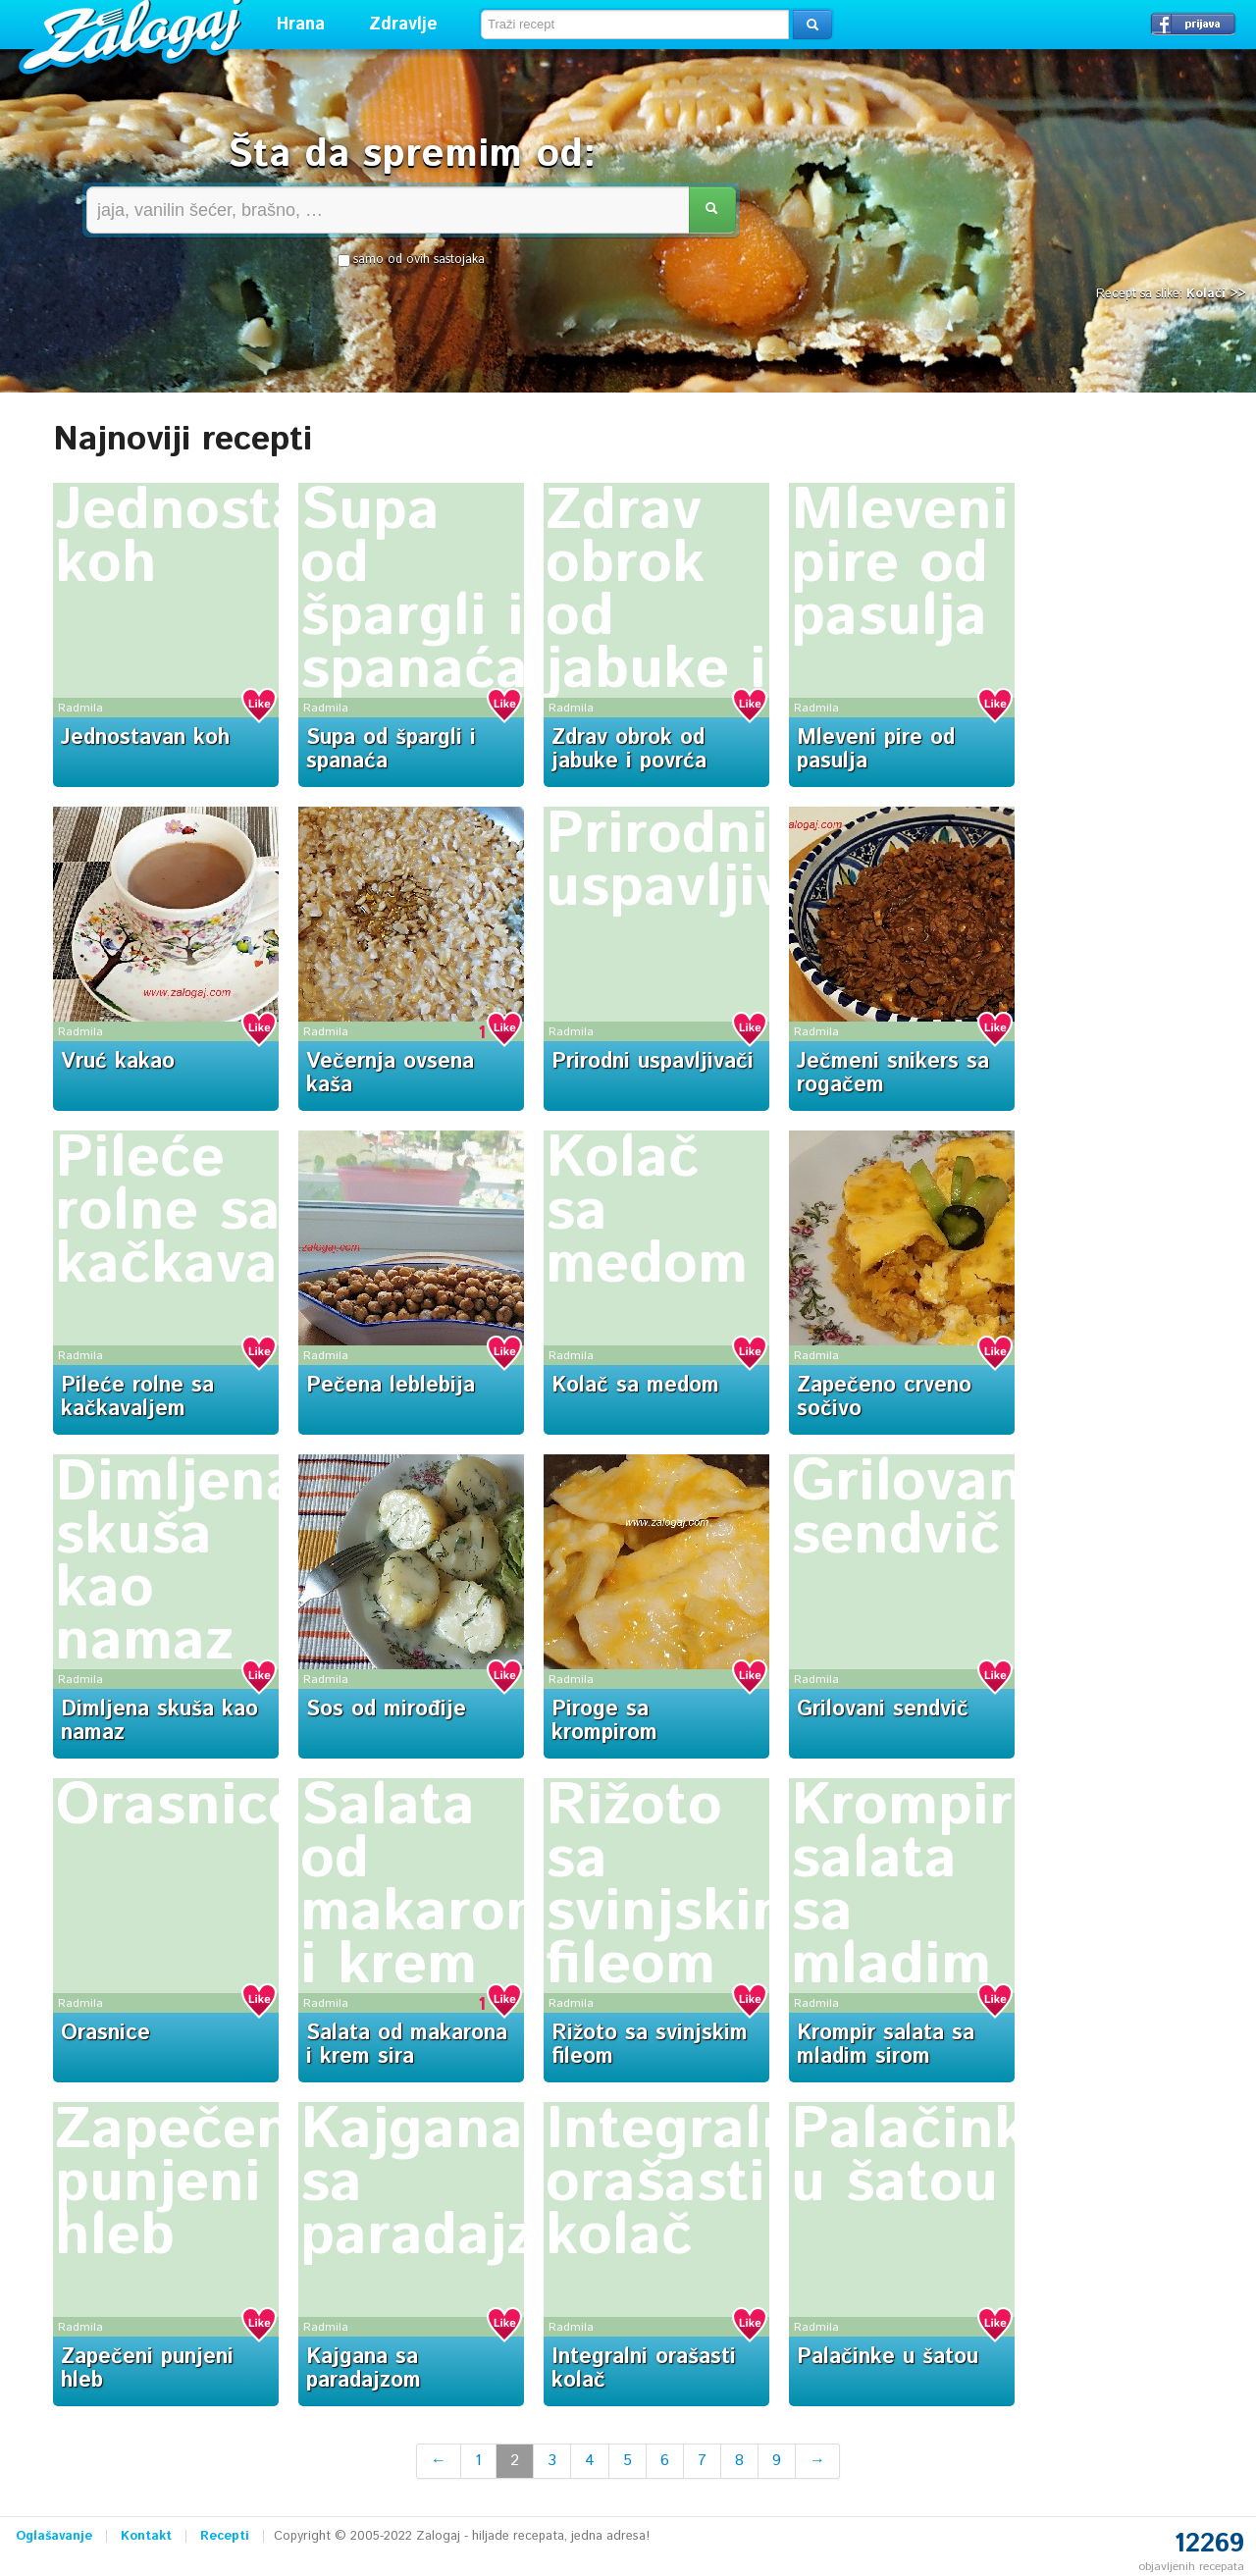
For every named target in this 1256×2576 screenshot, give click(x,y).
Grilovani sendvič (915, 1509)
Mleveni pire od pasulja (900, 564)
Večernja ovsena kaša (390, 1073)
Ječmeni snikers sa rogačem (893, 1073)
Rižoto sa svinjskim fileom (674, 1886)
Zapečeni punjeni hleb (181, 2183)
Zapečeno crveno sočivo (884, 1397)
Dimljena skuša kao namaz (176, 1562)
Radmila (80, 708)
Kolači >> (1215, 294)
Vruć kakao (118, 1062)
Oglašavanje (54, 2536)
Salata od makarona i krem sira (436, 1912)
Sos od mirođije (386, 1709)
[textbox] (635, 24)
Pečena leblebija (390, 1385)
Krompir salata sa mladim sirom (885, 2045)
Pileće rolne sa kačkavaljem (224, 1212)
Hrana (301, 24)
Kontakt (146, 2536)
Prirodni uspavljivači (705, 861)
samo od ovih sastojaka (411, 260)
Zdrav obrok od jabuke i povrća (628, 749)
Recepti (224, 2536)
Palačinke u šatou (925, 2157)
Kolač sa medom (635, 1385)
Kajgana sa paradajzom (363, 2368)
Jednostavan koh (228, 537)
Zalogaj (133, 35)
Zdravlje (403, 24)
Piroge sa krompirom (604, 1721)
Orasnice (178, 1806)
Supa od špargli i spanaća (414, 590)
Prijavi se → (1193, 23)
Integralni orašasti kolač (679, 2183)
